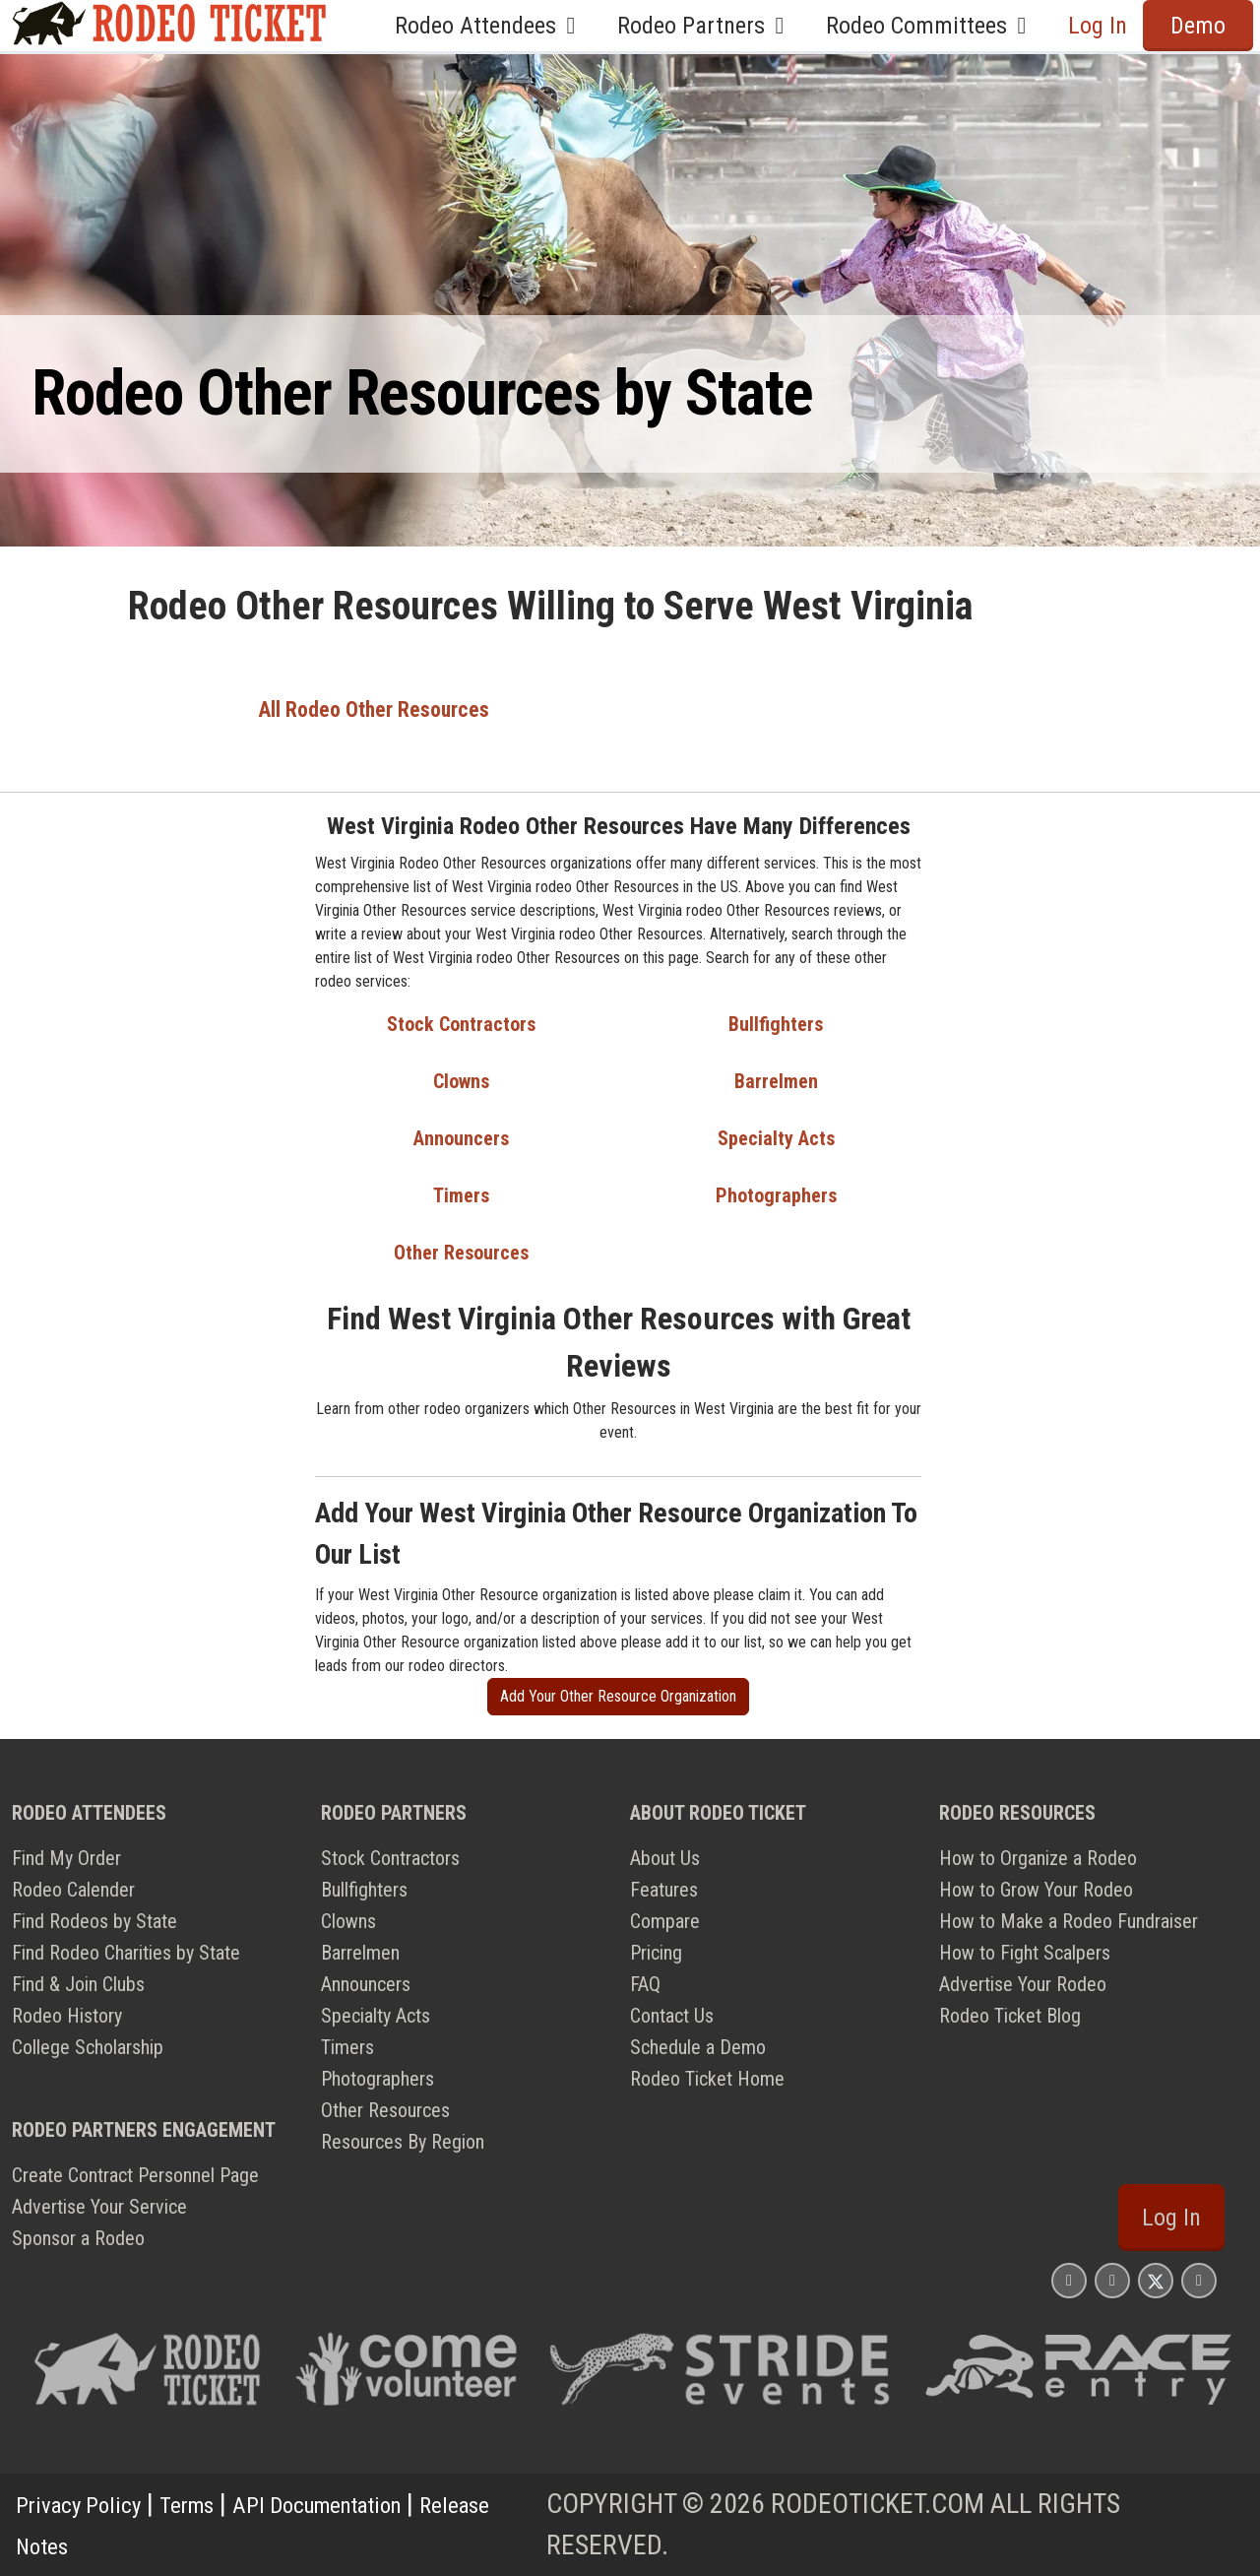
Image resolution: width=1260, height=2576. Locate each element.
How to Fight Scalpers (1024, 1952)
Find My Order (66, 1858)
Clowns (461, 1081)
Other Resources (461, 1252)
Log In (1097, 25)
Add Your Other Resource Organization (618, 1696)
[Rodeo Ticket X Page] (1156, 2280)
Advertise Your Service (99, 2207)
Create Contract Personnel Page (135, 2175)
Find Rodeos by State (94, 1921)
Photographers (776, 1195)
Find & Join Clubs (78, 1984)
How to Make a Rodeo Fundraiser (1068, 1921)
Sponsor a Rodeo (78, 2238)
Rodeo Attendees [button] (490, 25)
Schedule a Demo (698, 2047)
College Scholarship (87, 2047)
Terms (216, 2503)
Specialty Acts (776, 1138)
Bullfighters (775, 1024)
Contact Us (672, 2016)
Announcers (461, 1138)
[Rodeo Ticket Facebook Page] (1112, 2280)
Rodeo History (67, 2016)
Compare (665, 1921)
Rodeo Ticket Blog (1010, 2016)
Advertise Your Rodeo (1022, 1984)
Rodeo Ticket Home (707, 2079)
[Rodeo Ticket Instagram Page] (1069, 2280)
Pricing (656, 1952)
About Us (665, 1858)
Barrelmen (776, 1081)
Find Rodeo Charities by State (126, 1952)
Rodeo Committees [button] (931, 25)
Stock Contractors (461, 1024)
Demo (1198, 25)
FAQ (645, 1984)
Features (664, 1889)
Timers (461, 1195)
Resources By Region (402, 2142)
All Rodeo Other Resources (373, 709)
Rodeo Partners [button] (705, 25)
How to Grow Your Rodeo (1036, 1889)
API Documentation (374, 2503)
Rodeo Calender (73, 1889)
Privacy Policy (90, 2503)
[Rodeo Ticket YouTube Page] (1199, 2280)
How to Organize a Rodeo (1038, 1858)
